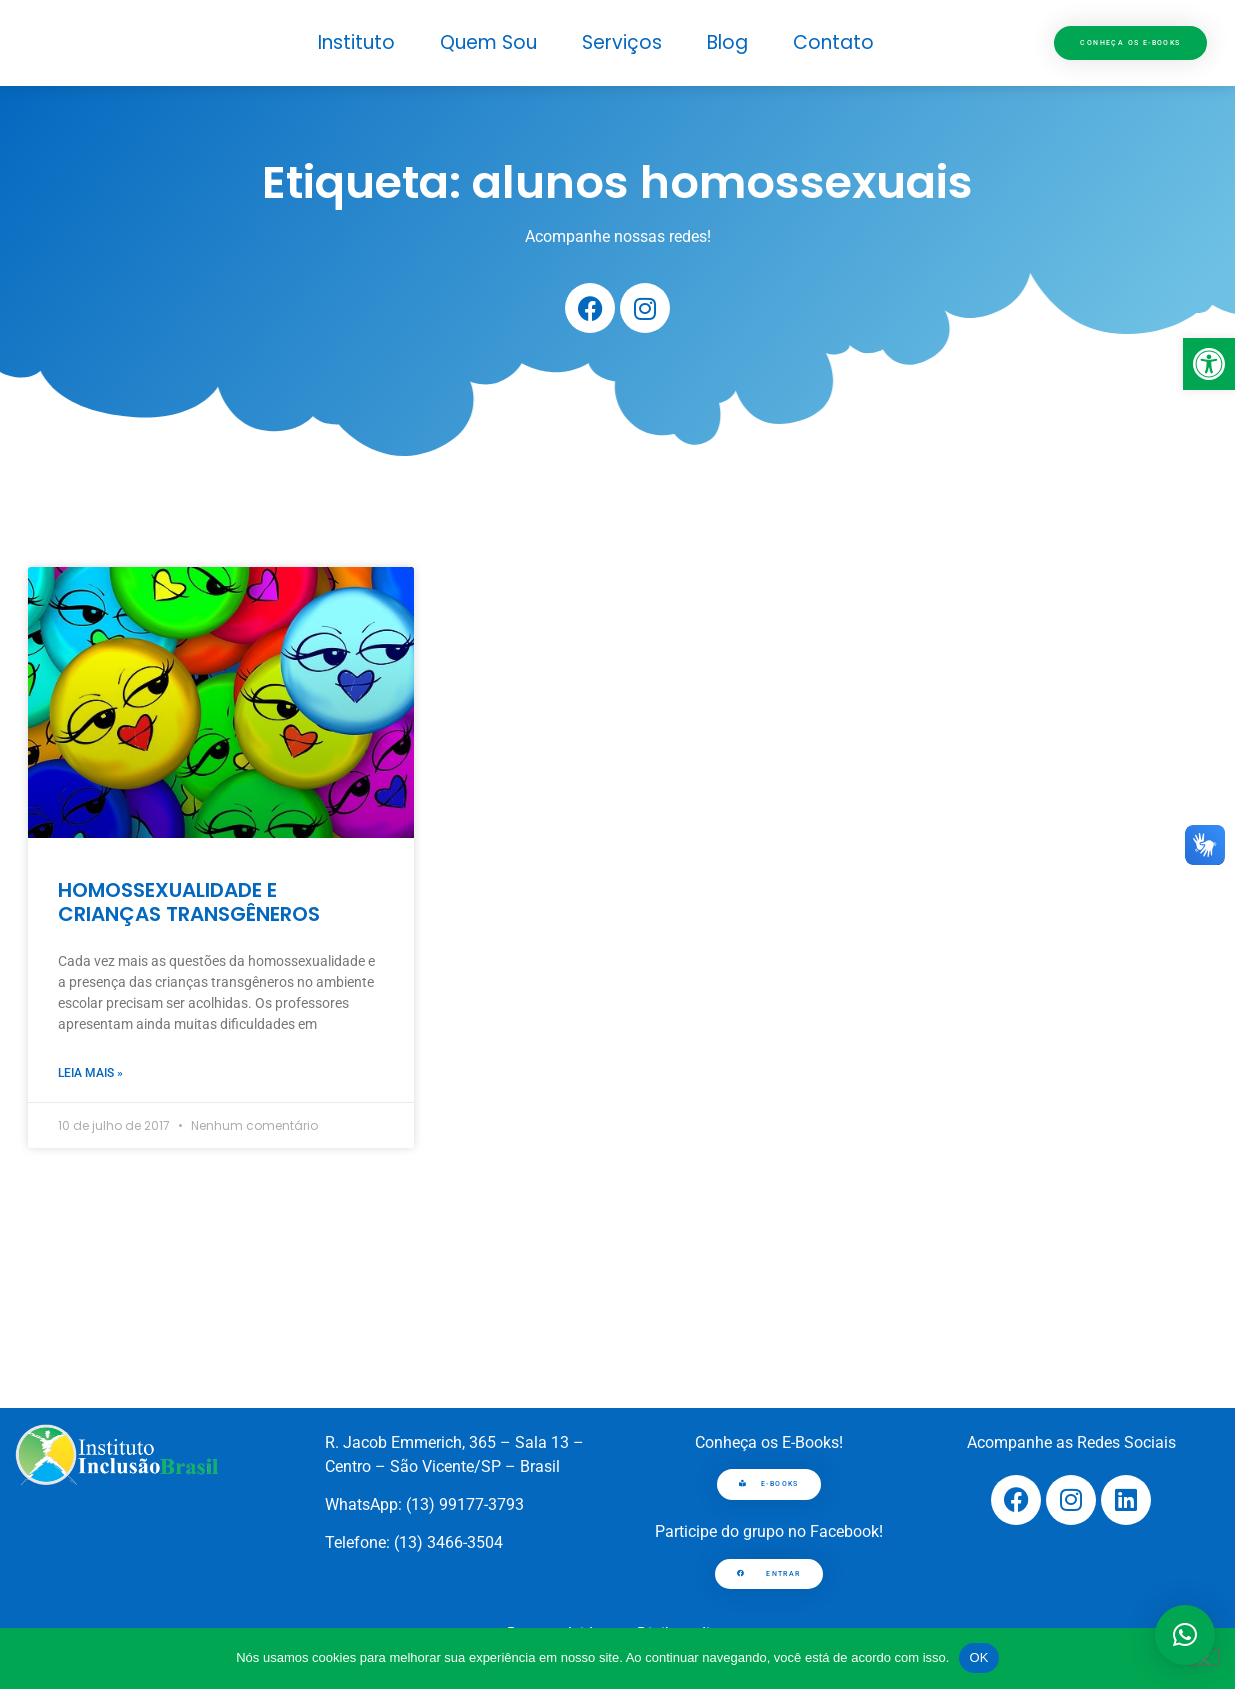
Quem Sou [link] (488, 42)
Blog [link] (727, 42)
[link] (1209, 364)
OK (978, 1657)
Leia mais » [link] (90, 1073)
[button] (1185, 1635)
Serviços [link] (622, 42)
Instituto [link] (356, 42)
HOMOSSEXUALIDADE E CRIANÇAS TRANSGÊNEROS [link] (189, 902)
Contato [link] (833, 42)
